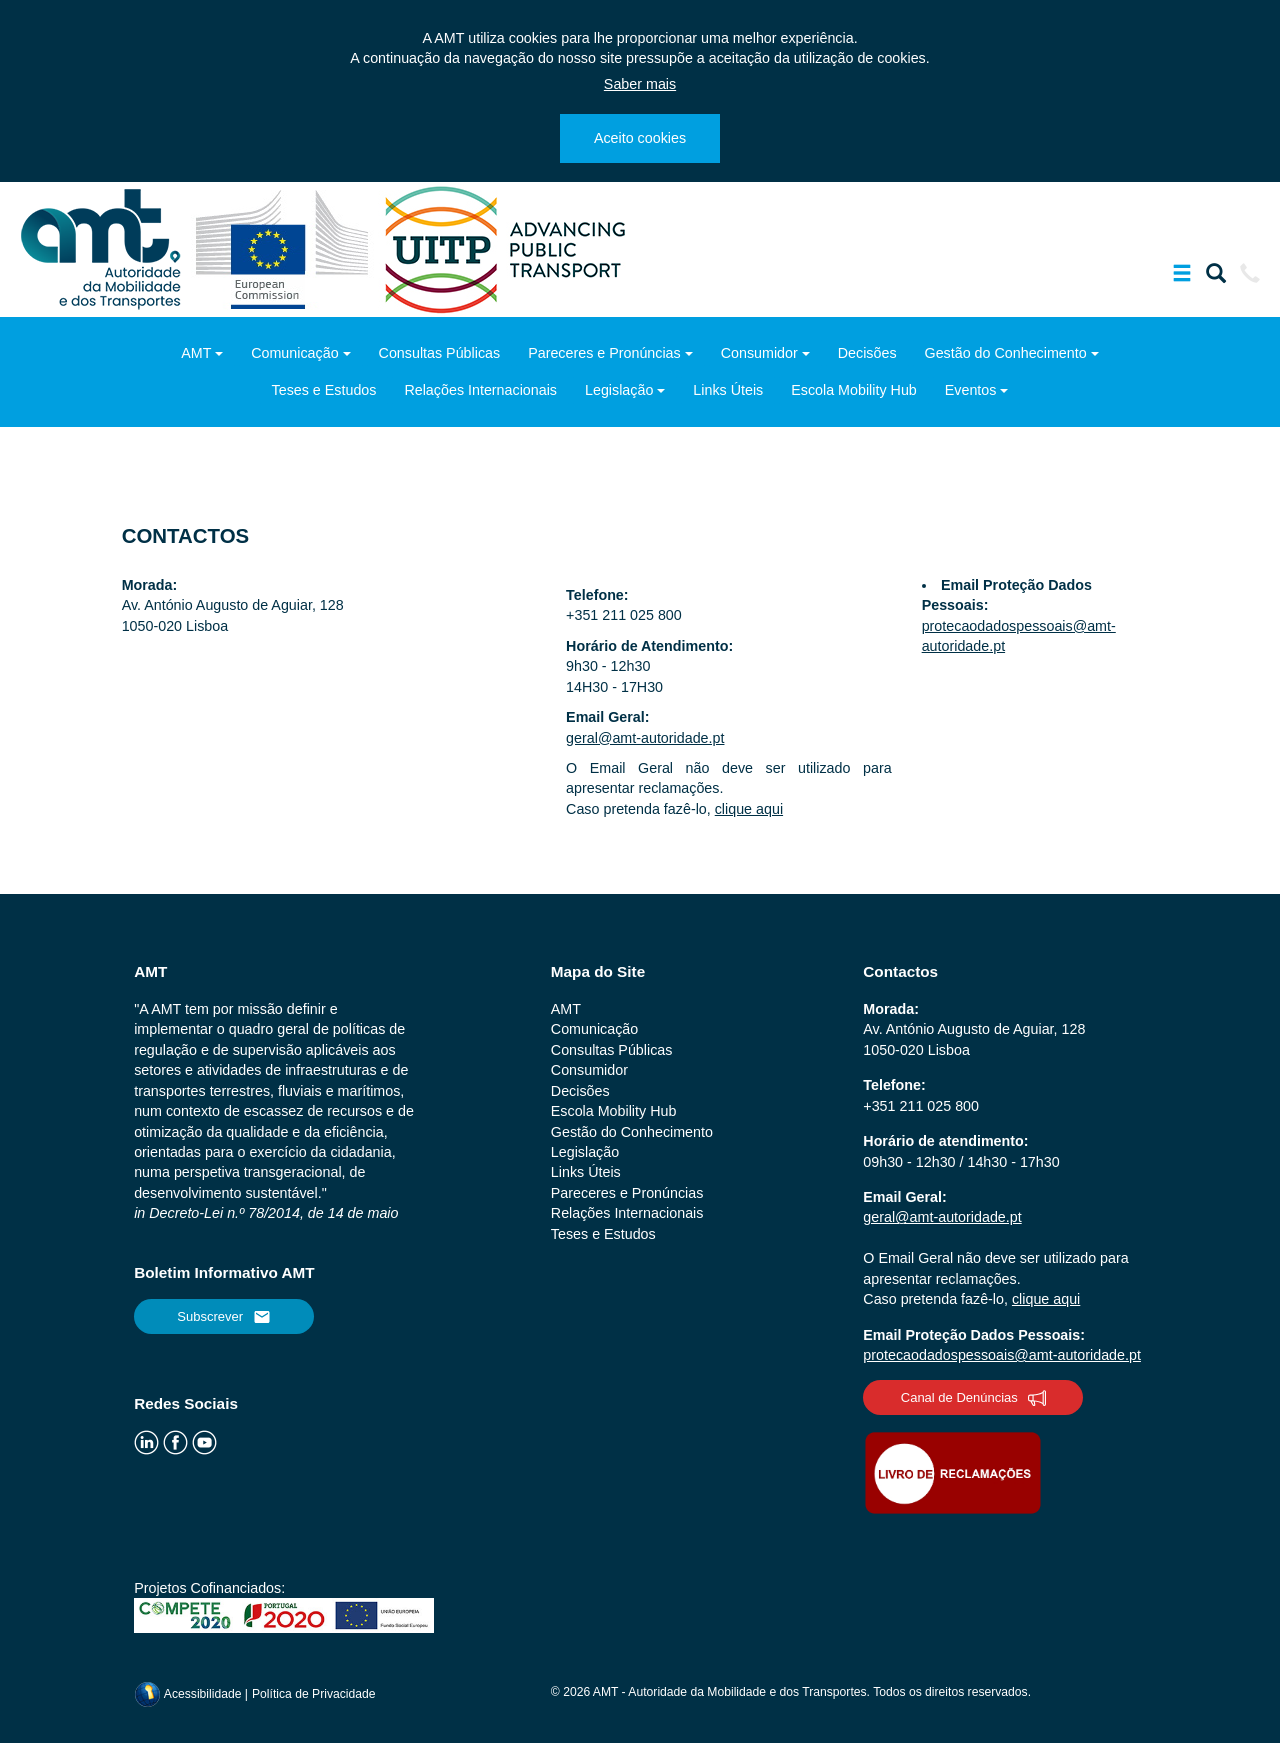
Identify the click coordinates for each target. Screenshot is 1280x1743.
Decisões (867, 353)
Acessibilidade (189, 1694)
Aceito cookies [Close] (640, 138)
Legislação (619, 390)
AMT (196, 353)
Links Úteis (728, 390)
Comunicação (294, 353)
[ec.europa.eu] (284, 248)
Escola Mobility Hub (854, 390)
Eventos (971, 390)
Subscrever (224, 1317)
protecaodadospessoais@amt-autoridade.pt (1002, 1355)
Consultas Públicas (440, 353)
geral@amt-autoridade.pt (645, 738)
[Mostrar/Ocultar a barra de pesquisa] (1216, 277)
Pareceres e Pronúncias (604, 353)
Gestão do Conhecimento (1006, 353)
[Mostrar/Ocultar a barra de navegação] (1182, 277)
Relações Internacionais (480, 390)
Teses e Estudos (324, 390)
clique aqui (749, 809)
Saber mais (640, 84)
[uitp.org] (504, 248)
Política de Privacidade (314, 1694)
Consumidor (759, 353)
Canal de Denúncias (973, 1398)
